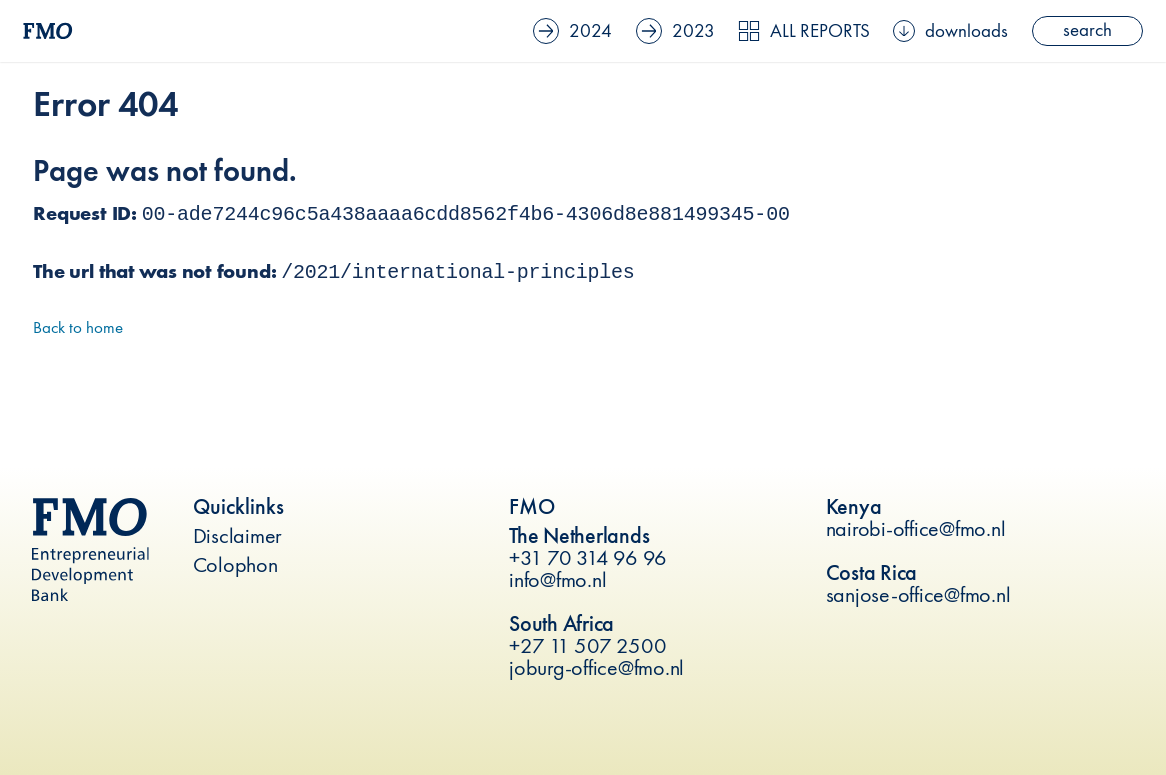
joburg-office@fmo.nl (596, 667)
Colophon (235, 564)
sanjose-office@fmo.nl (918, 594)
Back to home (78, 327)
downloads (958, 30)
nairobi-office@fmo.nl (916, 528)
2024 (597, 30)
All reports (819, 30)
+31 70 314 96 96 (588, 557)
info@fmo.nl (557, 579)
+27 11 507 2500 (587, 645)
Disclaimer (238, 535)
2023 (696, 30)
